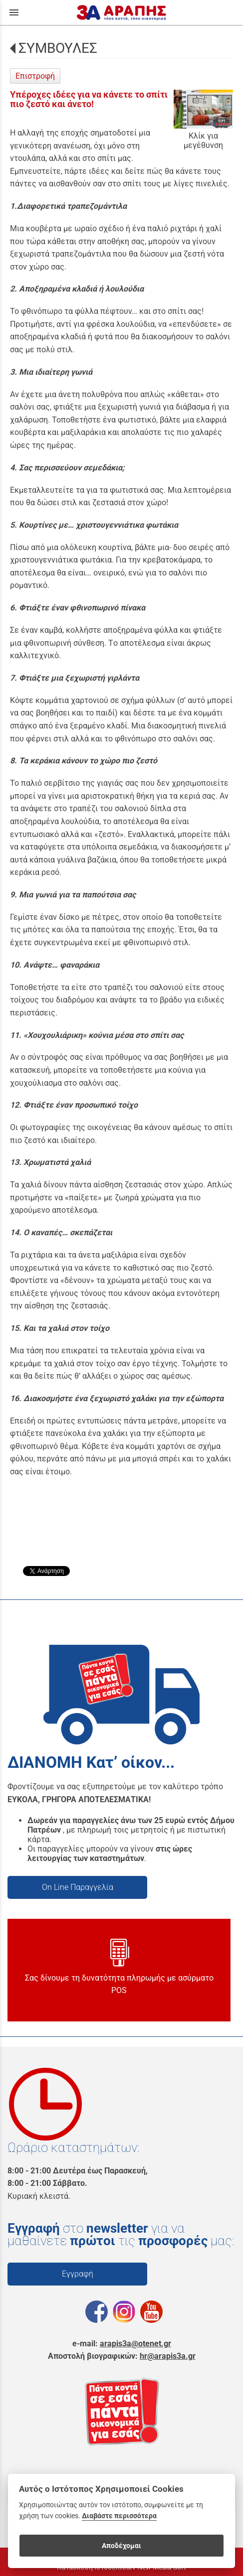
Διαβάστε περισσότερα (119, 2516)
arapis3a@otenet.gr (135, 2343)
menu (14, 12)
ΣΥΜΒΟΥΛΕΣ (57, 48)
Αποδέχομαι (121, 2546)
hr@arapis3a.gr (168, 2356)
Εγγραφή (77, 2274)
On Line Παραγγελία (77, 1887)
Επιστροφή (35, 76)
